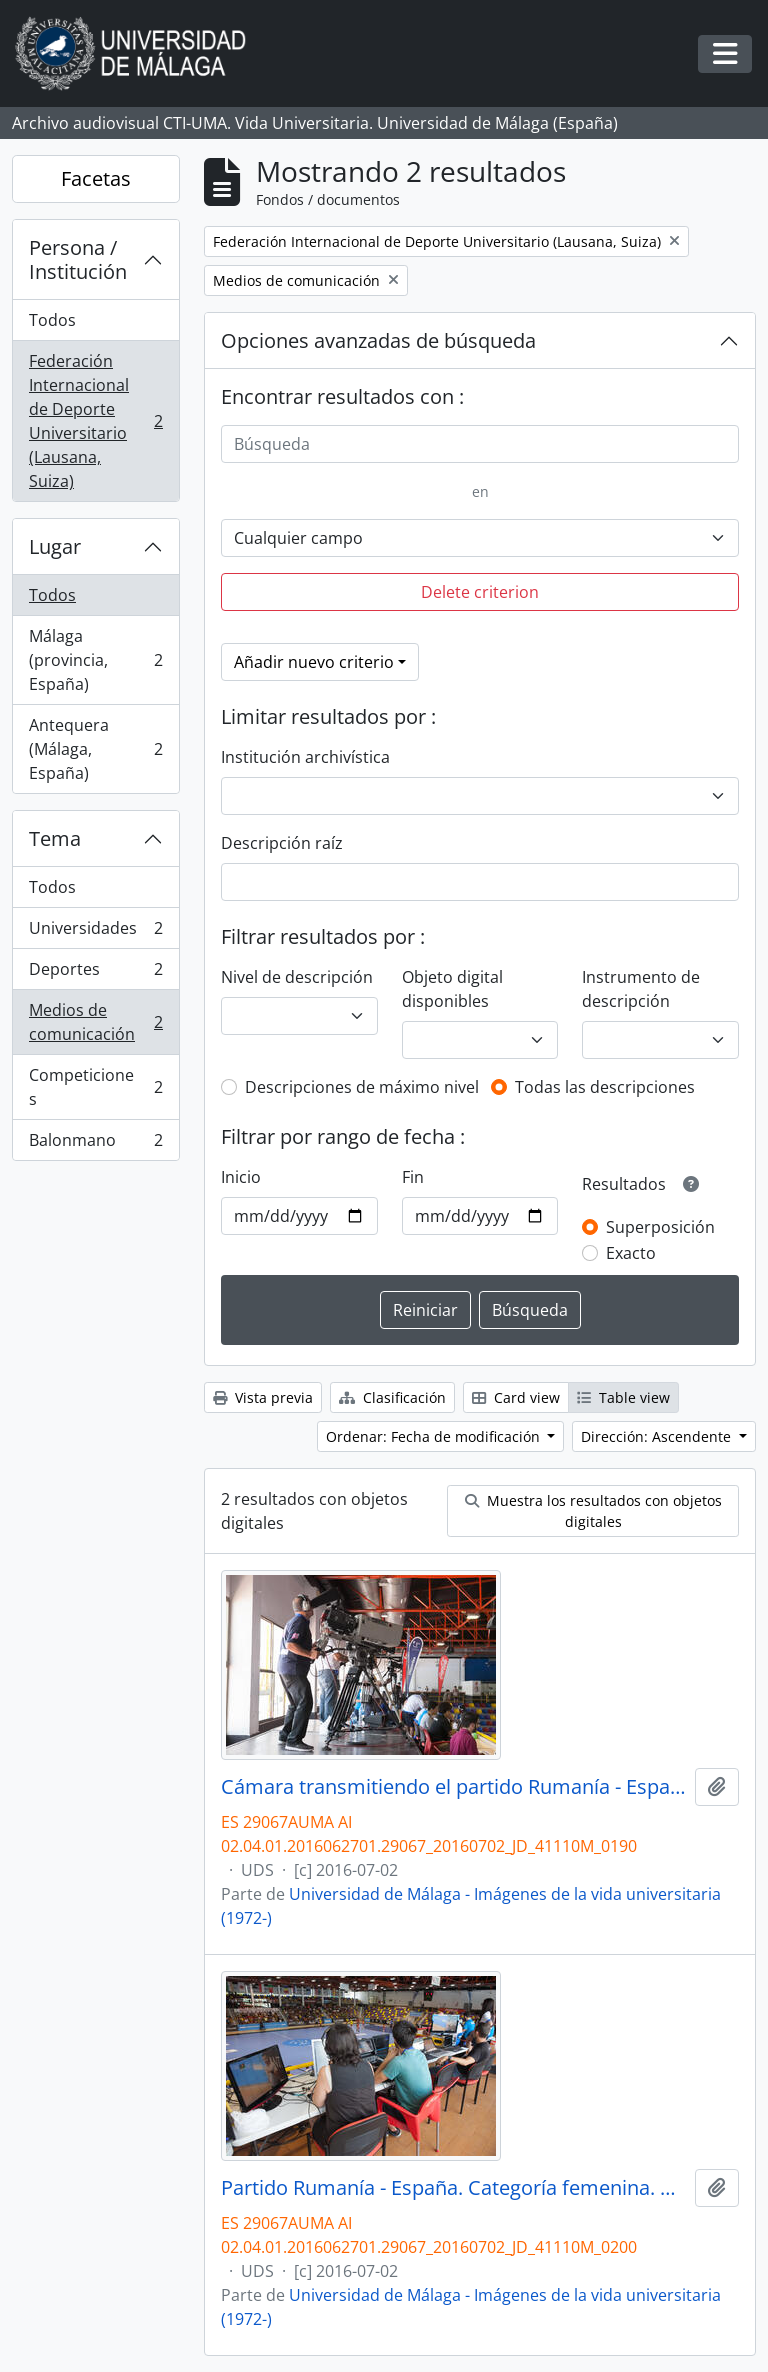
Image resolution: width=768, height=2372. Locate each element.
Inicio (241, 1177)
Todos (52, 320)
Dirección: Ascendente (658, 1436)
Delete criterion (480, 592)
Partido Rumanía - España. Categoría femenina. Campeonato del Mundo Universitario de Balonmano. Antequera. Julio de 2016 (454, 2188)
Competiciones (95, 1087)
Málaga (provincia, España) (95, 660)
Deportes (95, 973)
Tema (55, 838)
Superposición (660, 1227)
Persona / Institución (78, 259)
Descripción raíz (282, 843)
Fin (413, 1177)
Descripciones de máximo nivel (362, 1087)
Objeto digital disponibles (452, 989)
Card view (516, 1397)
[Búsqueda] (480, 444)
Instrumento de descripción (641, 989)
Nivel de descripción (297, 977)
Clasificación (392, 1397)
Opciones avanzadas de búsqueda (378, 340)
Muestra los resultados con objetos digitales (593, 1511)
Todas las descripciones (605, 1087)
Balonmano (95, 1144)
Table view (623, 1397)
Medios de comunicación (95, 1022)
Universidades (95, 932)
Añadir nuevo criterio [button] (314, 662)
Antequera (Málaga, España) (95, 749)
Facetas (96, 178)
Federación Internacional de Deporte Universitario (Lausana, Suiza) (95, 421)
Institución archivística (305, 757)
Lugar (55, 546)
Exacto (631, 1253)
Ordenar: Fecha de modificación (435, 1436)
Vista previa (263, 1397)
